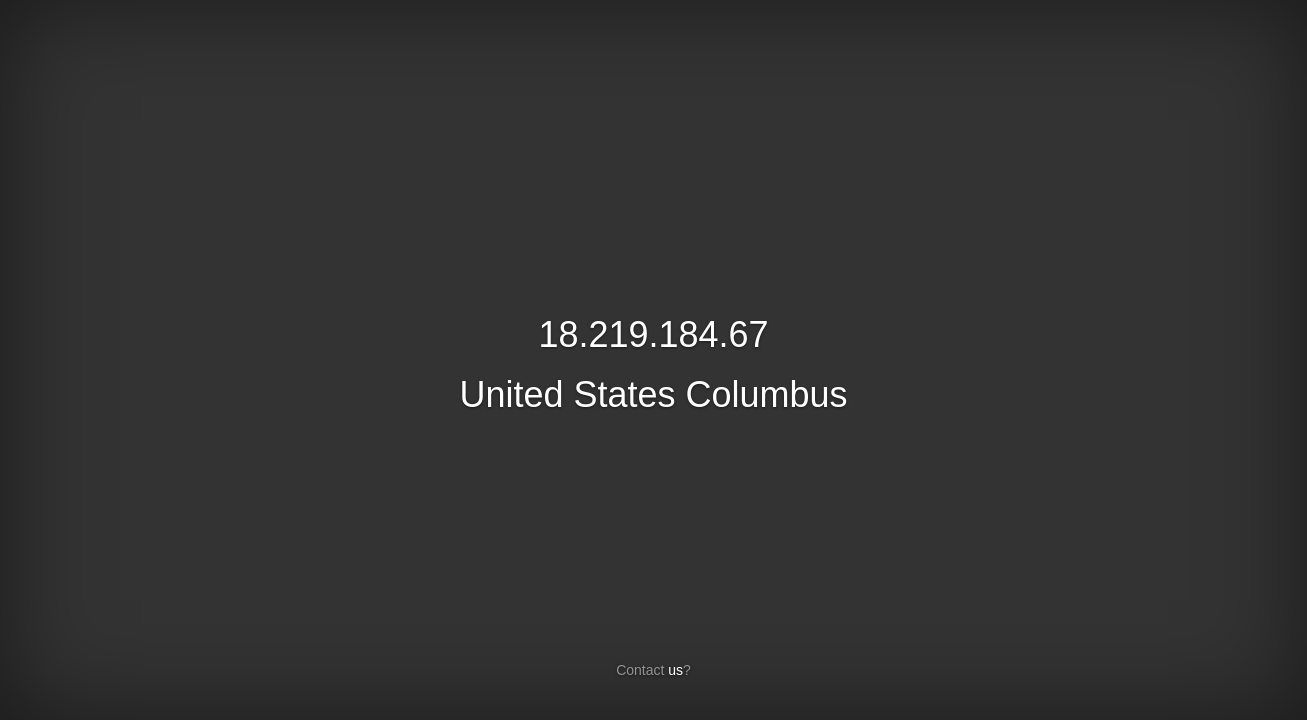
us (675, 670)
